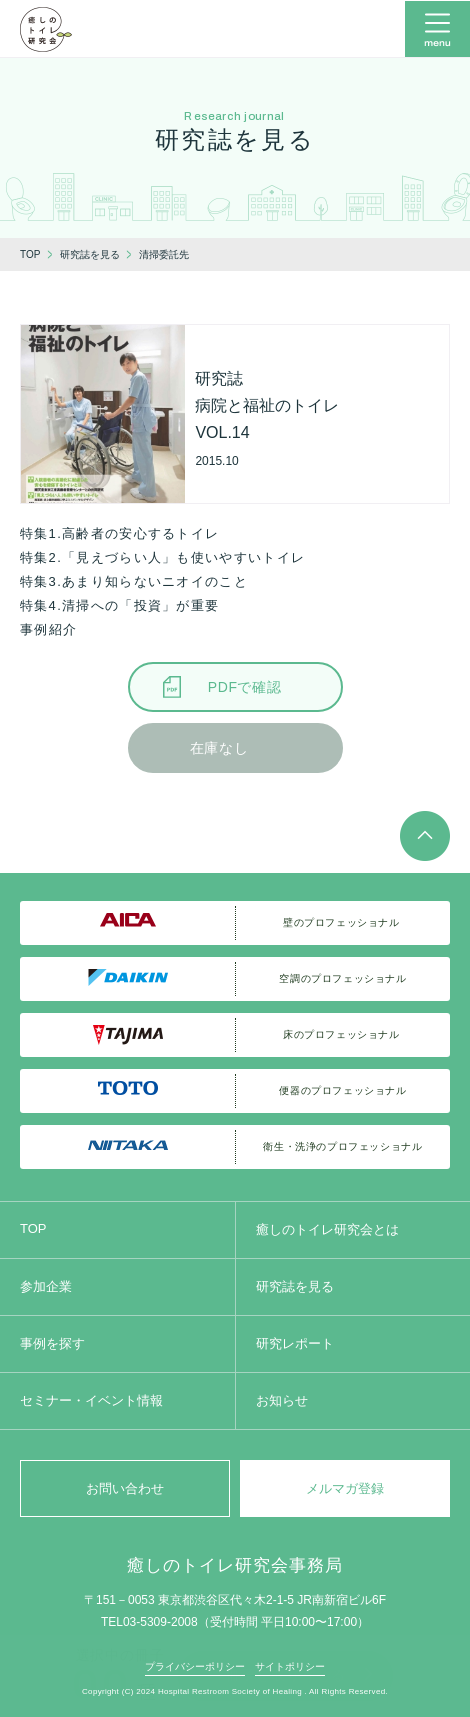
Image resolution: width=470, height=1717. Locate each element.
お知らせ (282, 1400)
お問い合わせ (125, 1488)
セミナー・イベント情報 (91, 1400)
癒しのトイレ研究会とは (327, 1229)
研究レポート (295, 1343)
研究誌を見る (295, 1286)
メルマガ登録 (345, 1488)
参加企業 (46, 1286)
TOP (33, 1228)
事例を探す (52, 1343)
